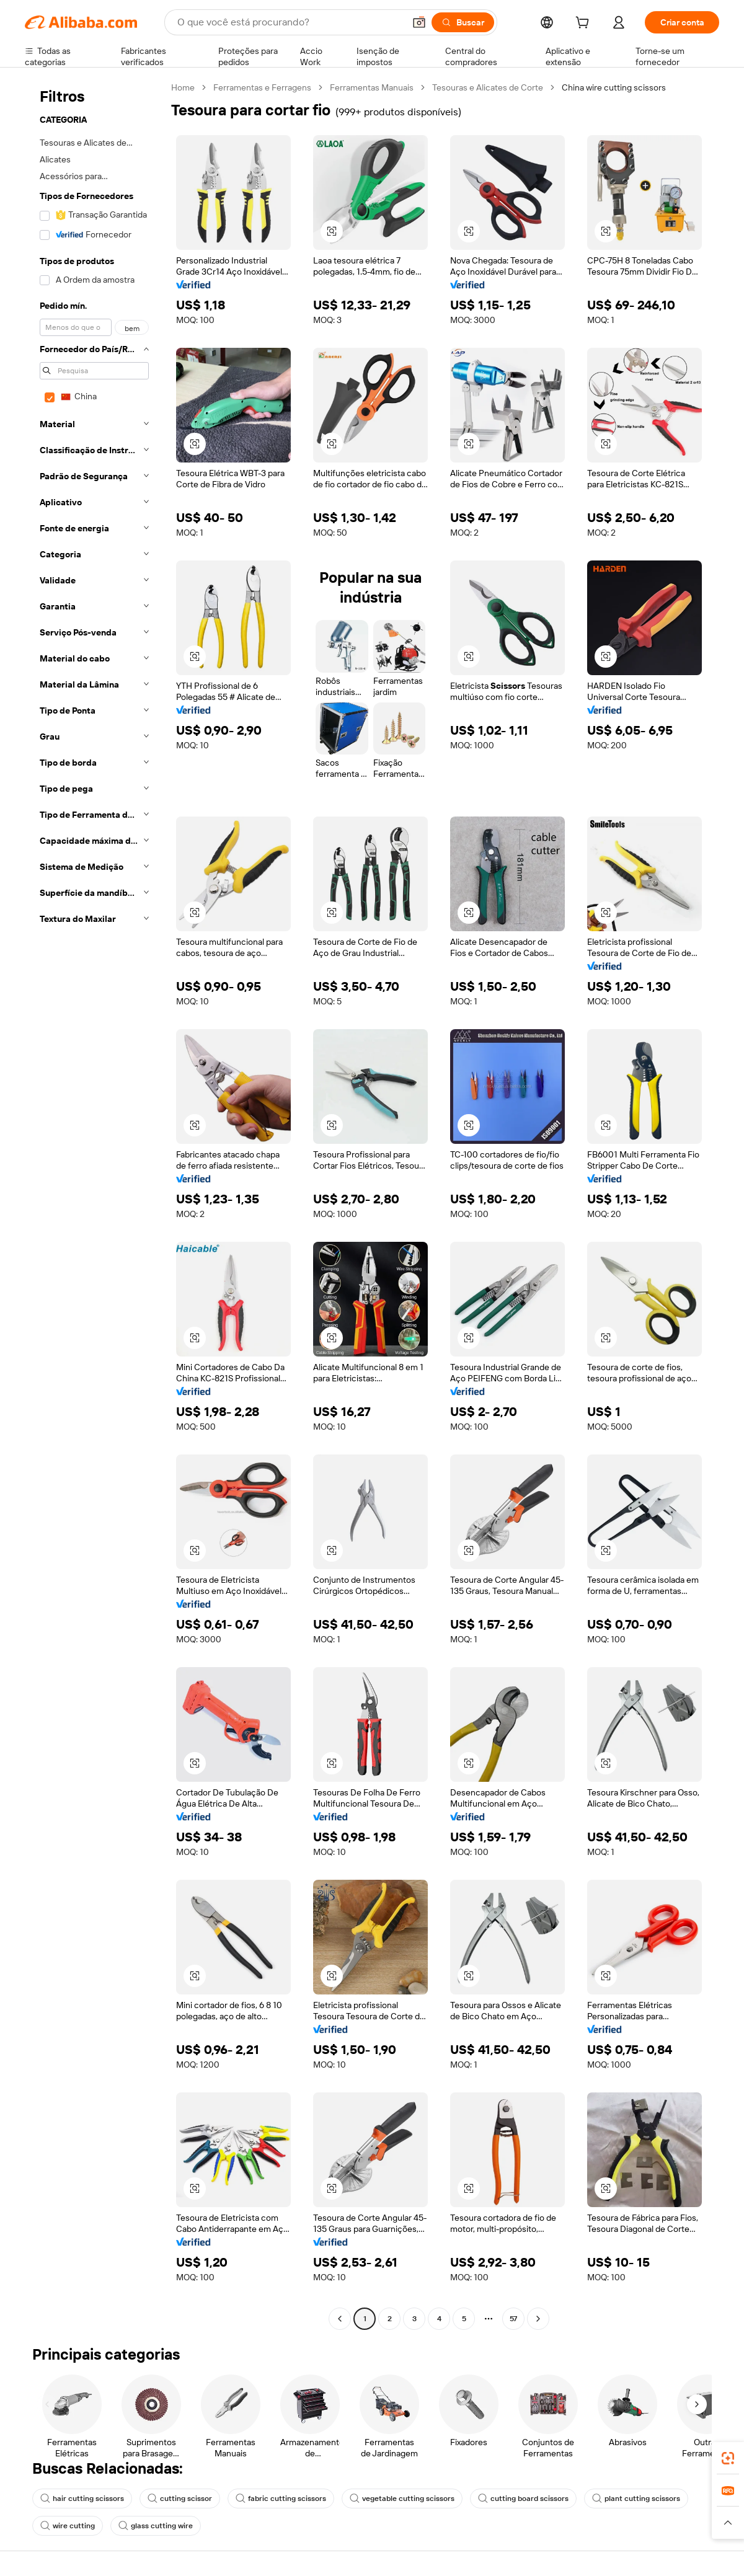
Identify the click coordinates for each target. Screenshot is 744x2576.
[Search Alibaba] (289, 22)
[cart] (584, 24)
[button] (419, 22)
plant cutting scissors (636, 2498)
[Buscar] (463, 22)
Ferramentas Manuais (372, 87)
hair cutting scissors (82, 2498)
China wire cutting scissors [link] (614, 87)
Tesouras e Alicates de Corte (487, 87)
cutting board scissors (523, 2498)
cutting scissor (180, 2498)
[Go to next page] (538, 2319)
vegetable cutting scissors (402, 2498)
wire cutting (67, 2526)
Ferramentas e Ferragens (262, 87)
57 (513, 2318)
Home (183, 87)
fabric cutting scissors (281, 2498)
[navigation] (94, 1204)
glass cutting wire (155, 2526)
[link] (728, 2458)
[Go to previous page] (340, 2319)
